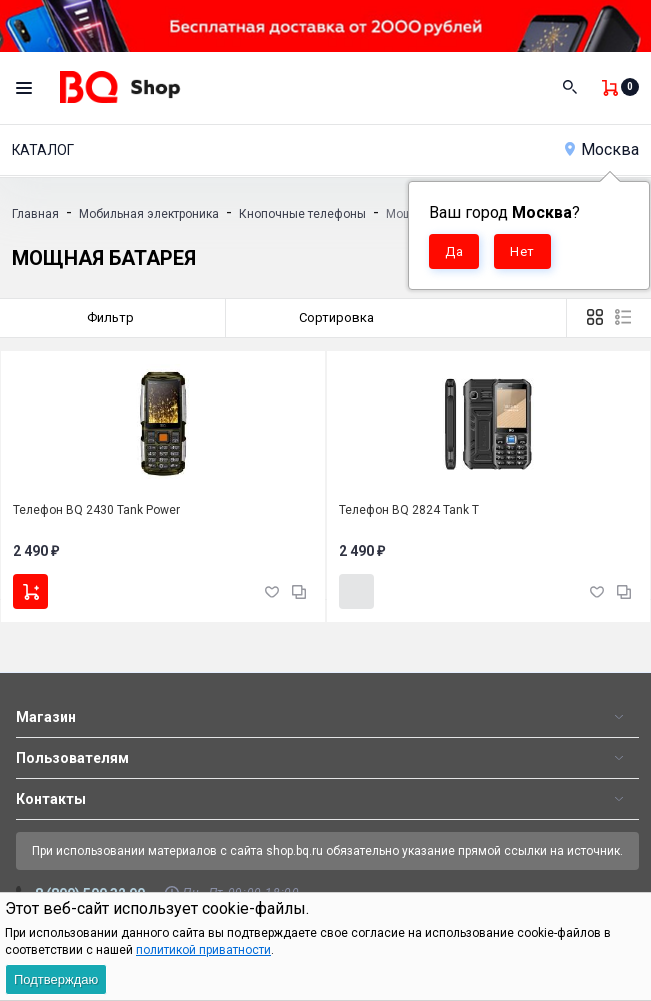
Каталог (43, 150)
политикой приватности (203, 950)
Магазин (46, 717)
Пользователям (72, 758)
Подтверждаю (56, 979)
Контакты (51, 799)
